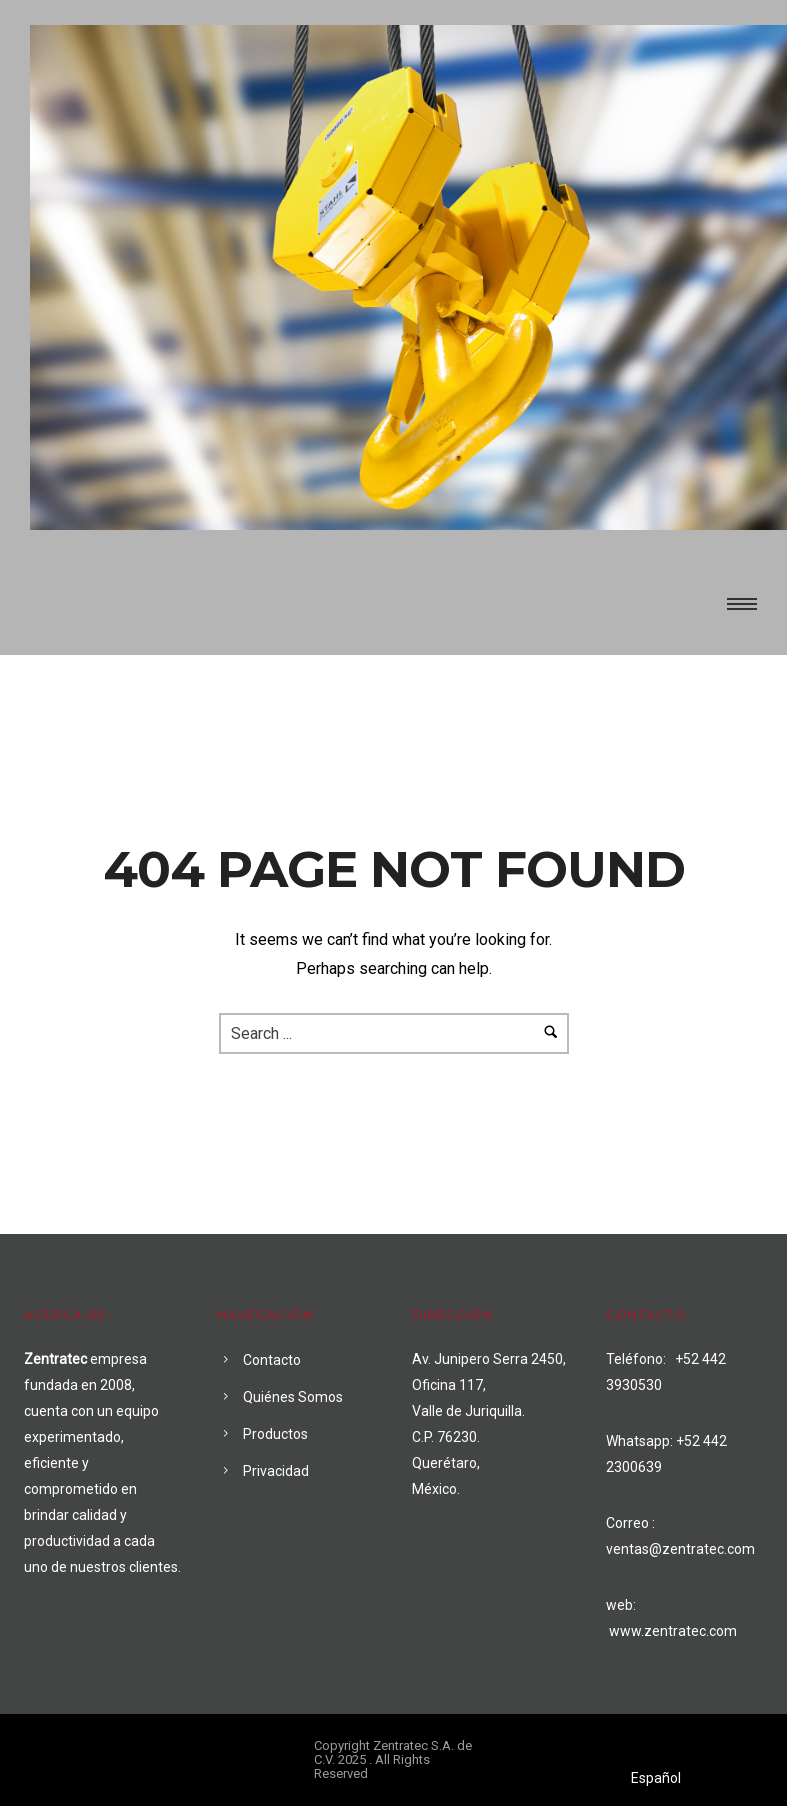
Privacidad (276, 1471)
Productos (275, 1434)
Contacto (272, 1360)
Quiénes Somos (293, 1397)
